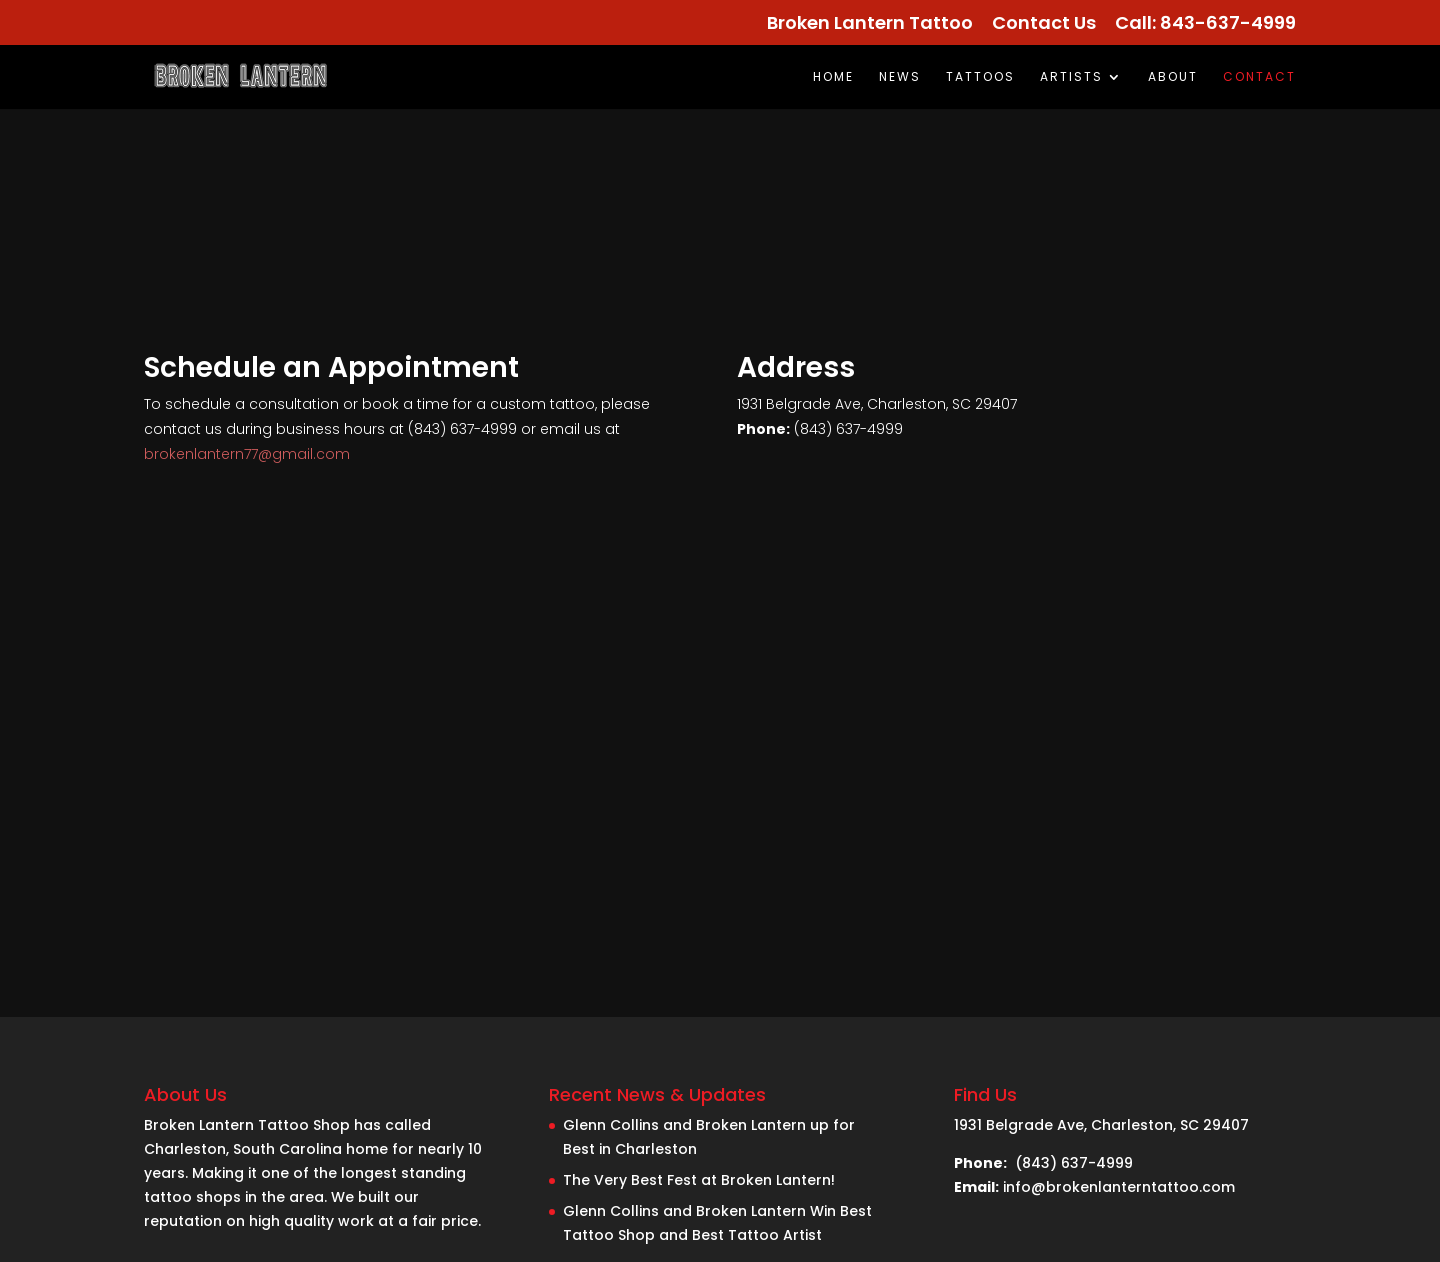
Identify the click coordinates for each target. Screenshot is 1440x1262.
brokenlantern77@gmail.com (247, 454)
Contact (1259, 77)
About (1173, 77)
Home (833, 77)
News (900, 77)
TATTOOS (980, 77)
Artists (1071, 77)
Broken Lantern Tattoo (870, 24)
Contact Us (1044, 24)
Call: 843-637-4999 (1205, 24)
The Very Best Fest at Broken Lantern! (699, 1180)
